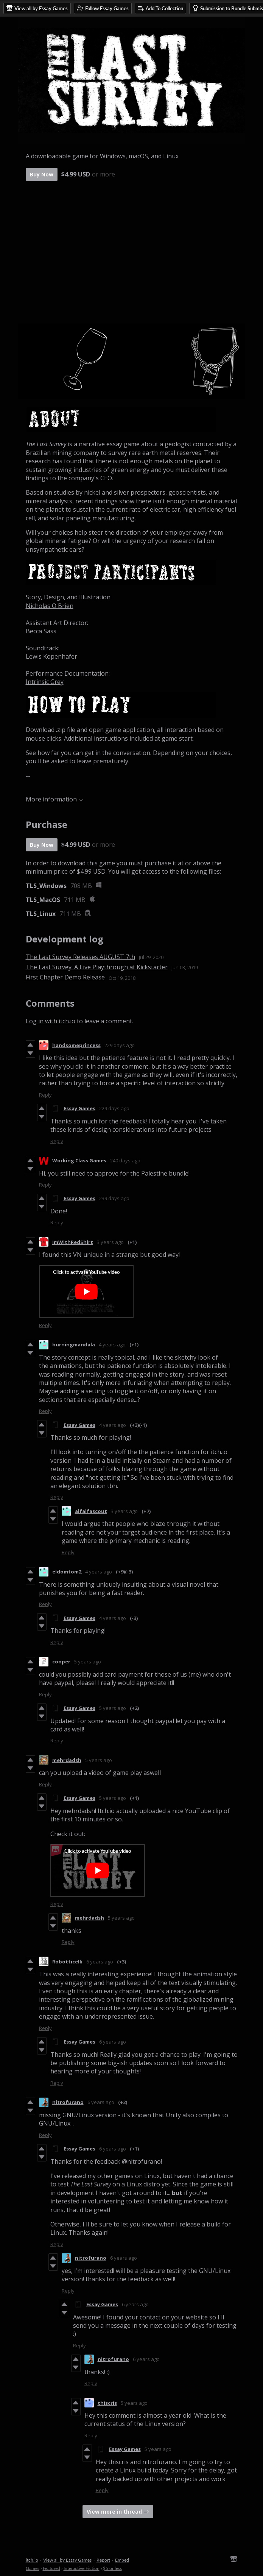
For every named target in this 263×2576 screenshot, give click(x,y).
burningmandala (73, 1344)
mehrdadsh (66, 1760)
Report (103, 2560)
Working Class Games (79, 1160)
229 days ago (119, 1045)
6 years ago (99, 1961)
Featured (51, 2568)
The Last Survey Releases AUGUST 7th (80, 957)
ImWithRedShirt (72, 1242)
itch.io (32, 2560)
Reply (45, 1094)
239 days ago (114, 1198)
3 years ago (110, 1242)
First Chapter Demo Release (65, 977)
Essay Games (79, 1108)
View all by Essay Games (67, 2560)
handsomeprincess (76, 1045)
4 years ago (112, 1344)
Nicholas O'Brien (49, 606)
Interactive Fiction (82, 2568)
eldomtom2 (66, 1571)
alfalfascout (91, 1511)
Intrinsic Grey (45, 682)
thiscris (107, 2403)
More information (54, 799)
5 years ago (87, 1661)
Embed (122, 2560)
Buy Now (41, 174)
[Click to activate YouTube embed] (86, 1291)
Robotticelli (67, 1961)
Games (32, 2568)
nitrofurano (68, 2102)
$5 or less (112, 2568)
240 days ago (125, 1160)
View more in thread (114, 2511)
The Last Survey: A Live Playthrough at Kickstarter (97, 967)
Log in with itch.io (50, 1021)
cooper (61, 1661)
